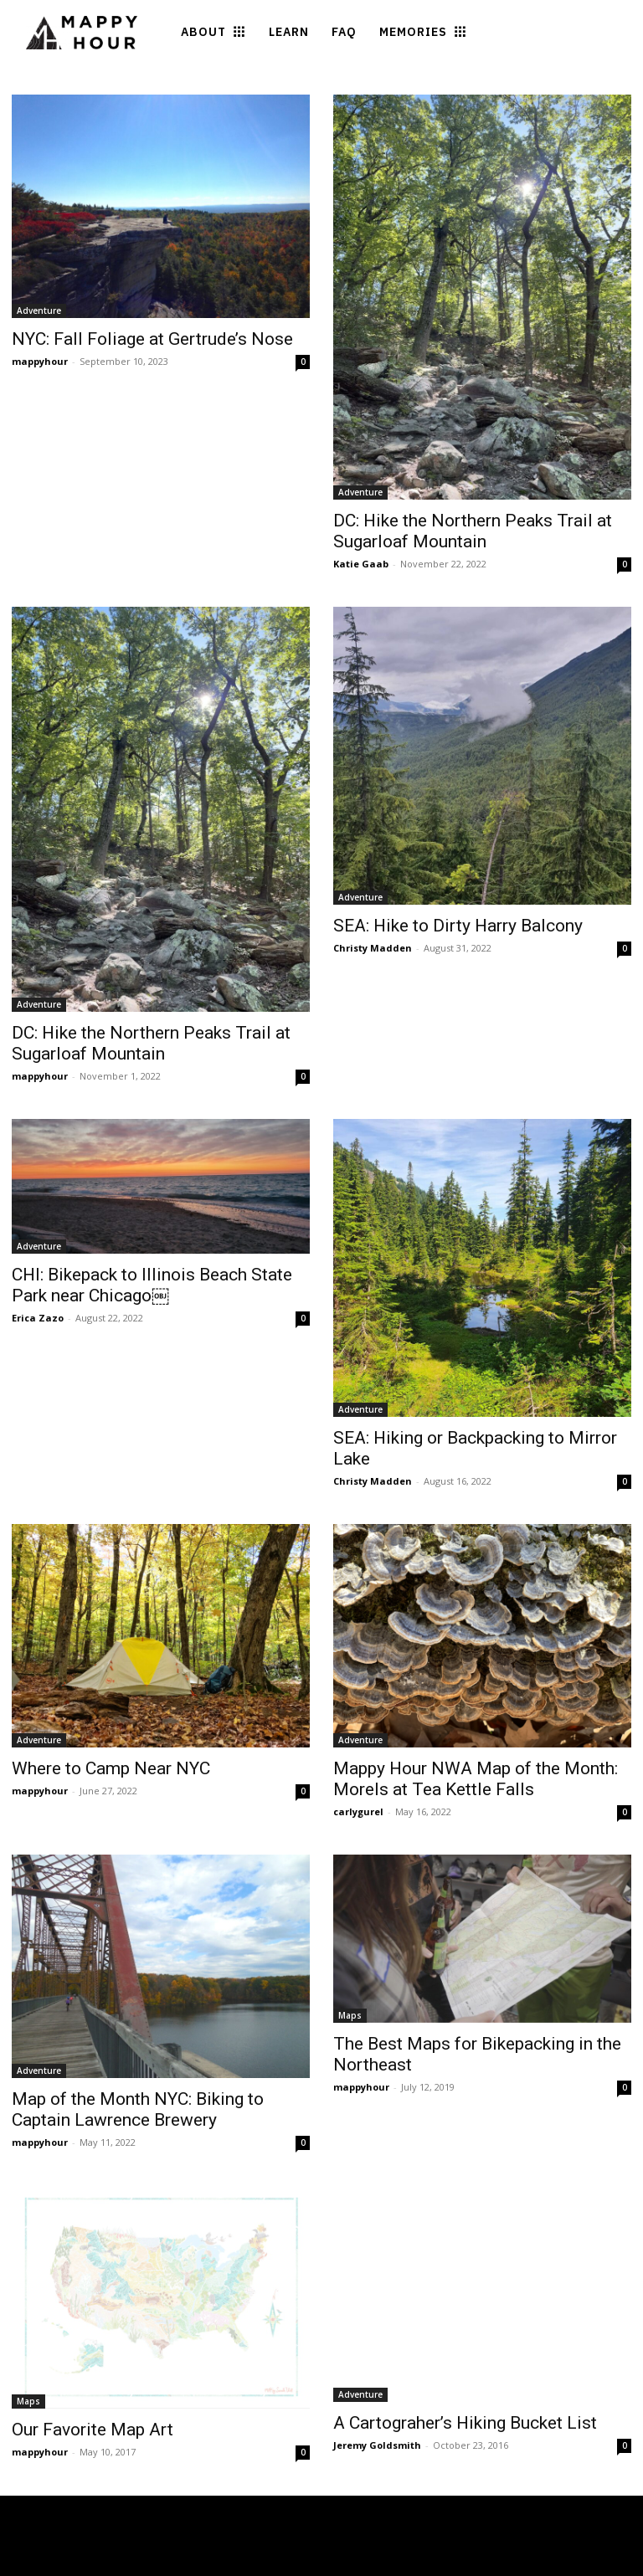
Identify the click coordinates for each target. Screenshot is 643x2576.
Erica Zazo (38, 1317)
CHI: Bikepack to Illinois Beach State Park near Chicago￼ (152, 1285)
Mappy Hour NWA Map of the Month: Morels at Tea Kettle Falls (475, 1778)
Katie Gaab (360, 563)
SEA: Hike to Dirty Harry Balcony (458, 926)
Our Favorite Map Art (92, 2429)
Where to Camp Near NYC (111, 1768)
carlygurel (358, 1811)
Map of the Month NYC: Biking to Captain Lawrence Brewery (138, 2109)
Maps (350, 2015)
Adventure (39, 310)
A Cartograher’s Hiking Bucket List (465, 2423)
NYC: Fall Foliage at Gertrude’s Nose (152, 339)
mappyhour (40, 361)
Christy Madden (372, 948)
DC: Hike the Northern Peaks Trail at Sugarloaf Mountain (472, 531)
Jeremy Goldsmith (377, 2445)
